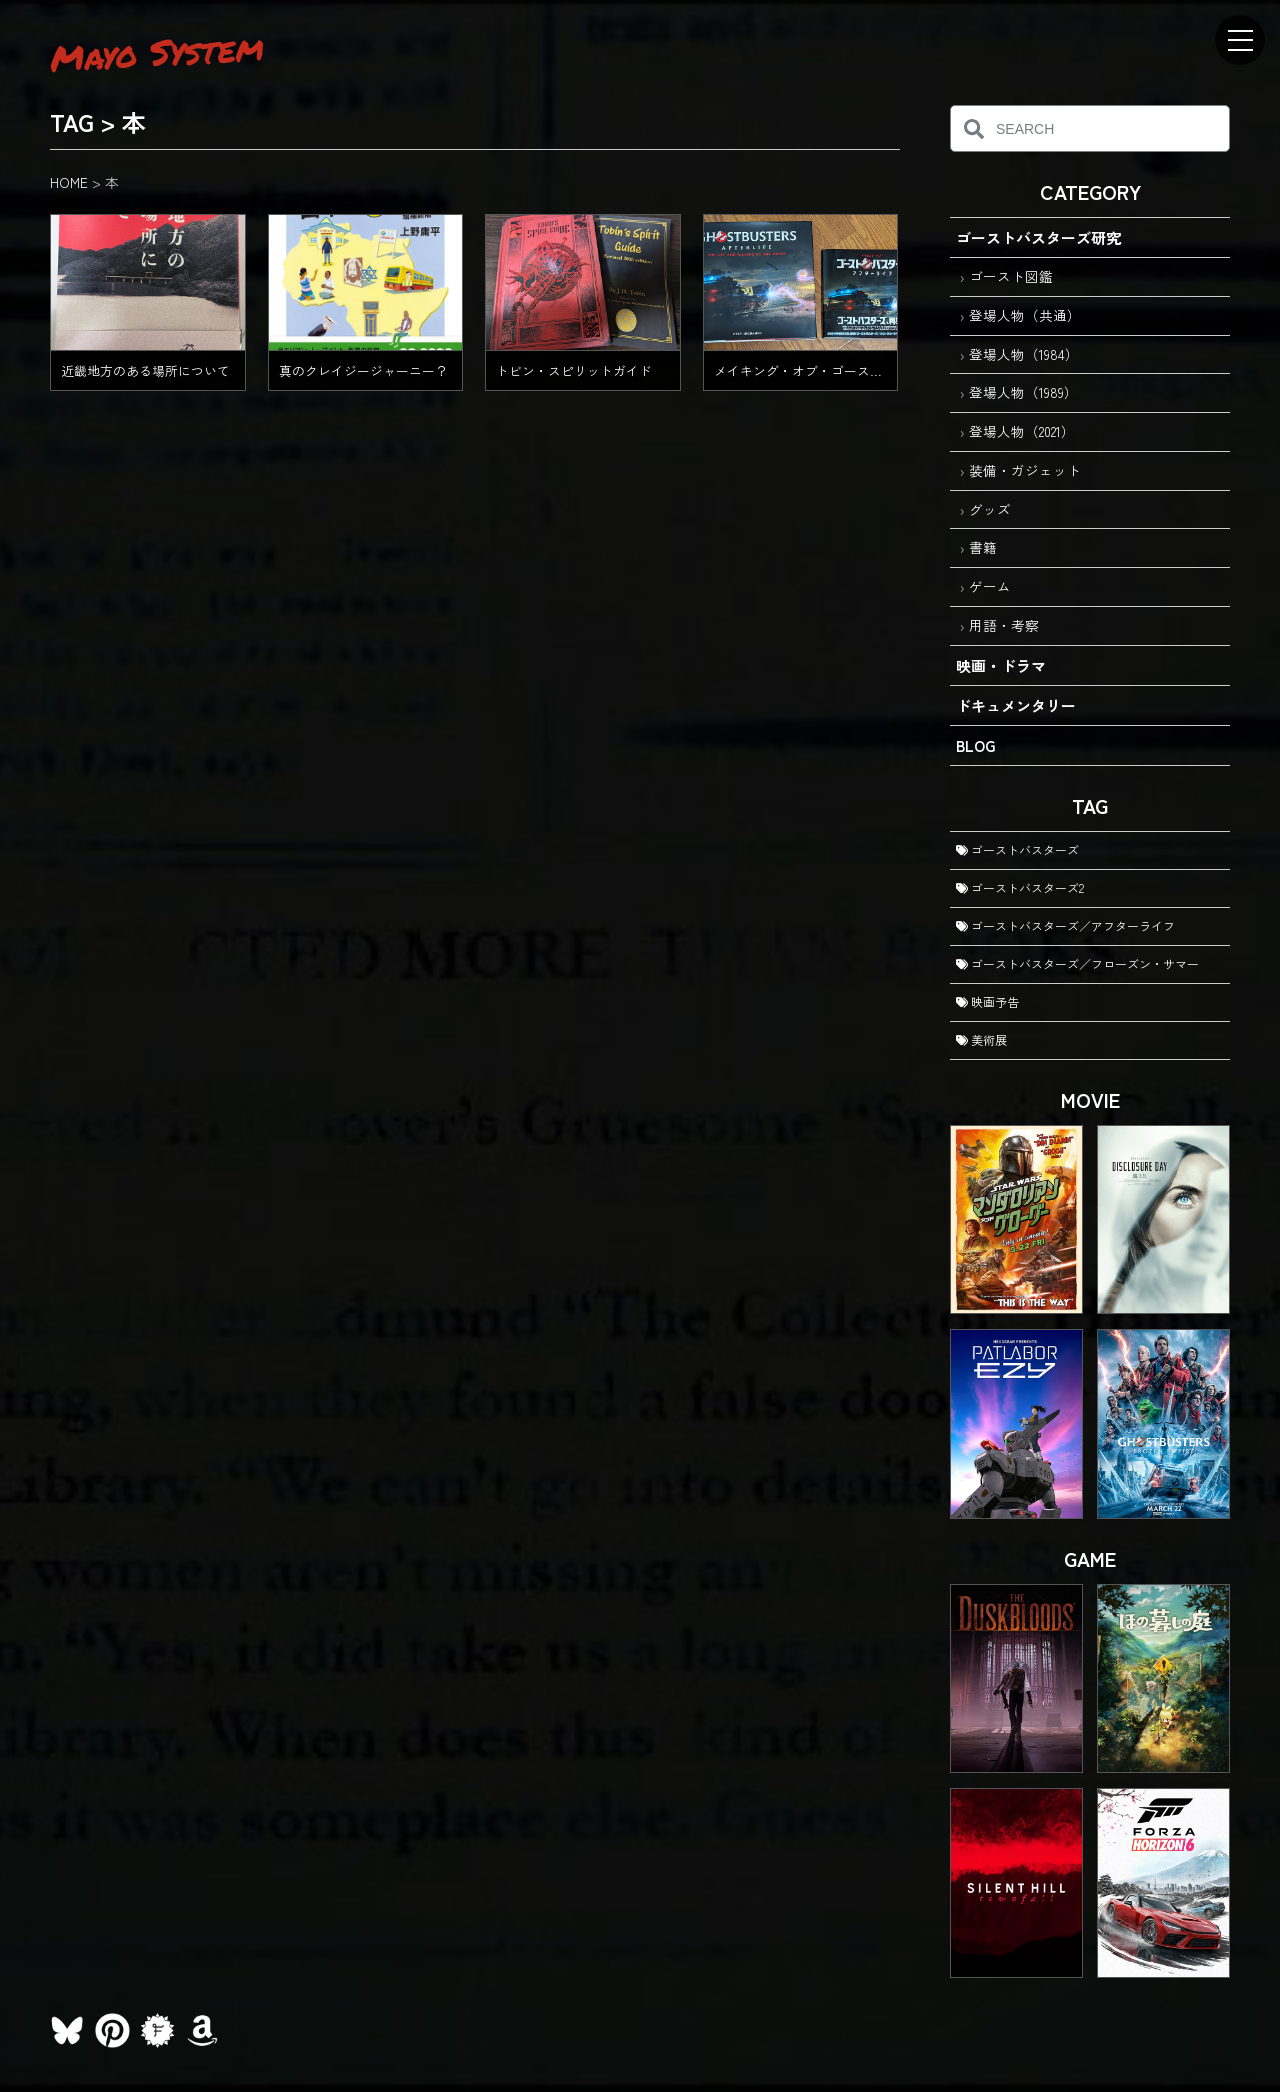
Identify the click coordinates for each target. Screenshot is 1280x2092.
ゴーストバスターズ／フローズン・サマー (1077, 963)
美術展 (981, 1039)
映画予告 (987, 1001)
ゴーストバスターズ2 (1020, 887)
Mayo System (157, 52)
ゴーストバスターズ (1017, 849)
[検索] (973, 128)
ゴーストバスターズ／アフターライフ (1065, 925)
